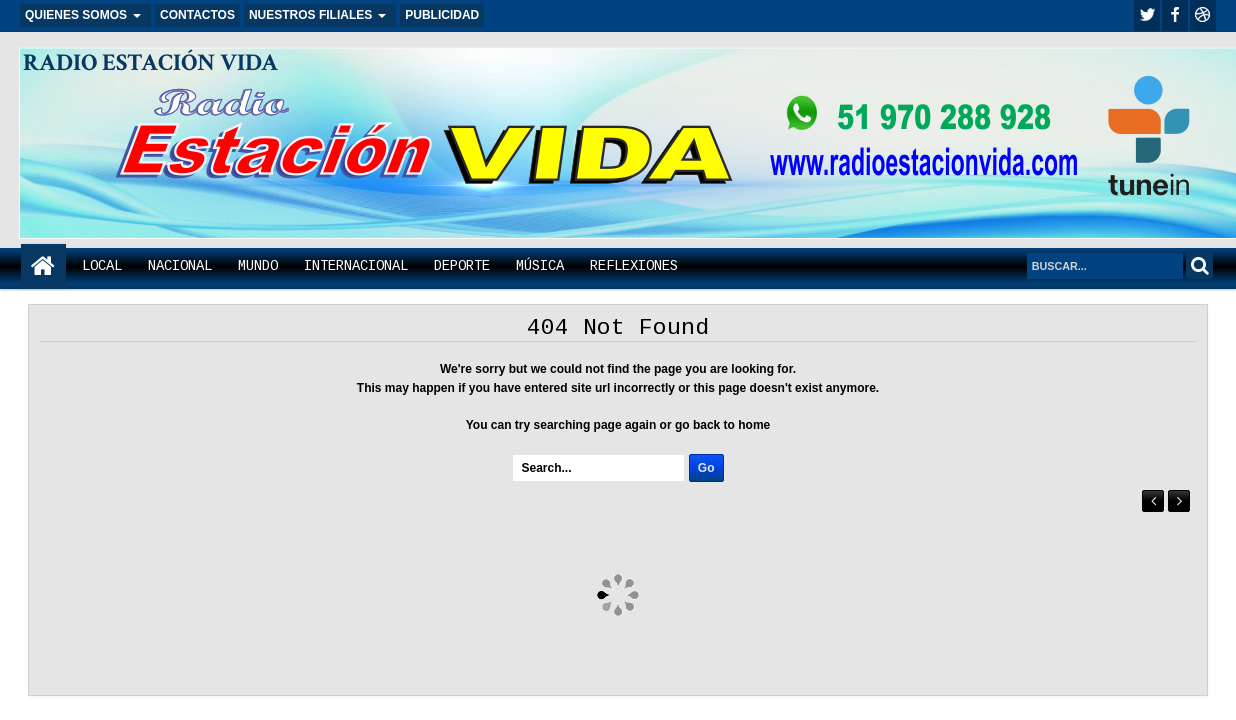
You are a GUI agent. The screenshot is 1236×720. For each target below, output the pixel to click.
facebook (1175, 15)
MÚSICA (540, 266)
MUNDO (258, 266)
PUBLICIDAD (442, 15)
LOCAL (102, 266)
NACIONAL (180, 266)
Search (1199, 265)
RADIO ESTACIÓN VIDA (150, 62)
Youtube (1203, 15)
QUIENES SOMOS (76, 15)
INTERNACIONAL (356, 266)
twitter (1147, 15)
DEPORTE (462, 266)
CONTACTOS (197, 15)
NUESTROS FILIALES (310, 15)
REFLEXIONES (634, 266)
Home (43, 266)
